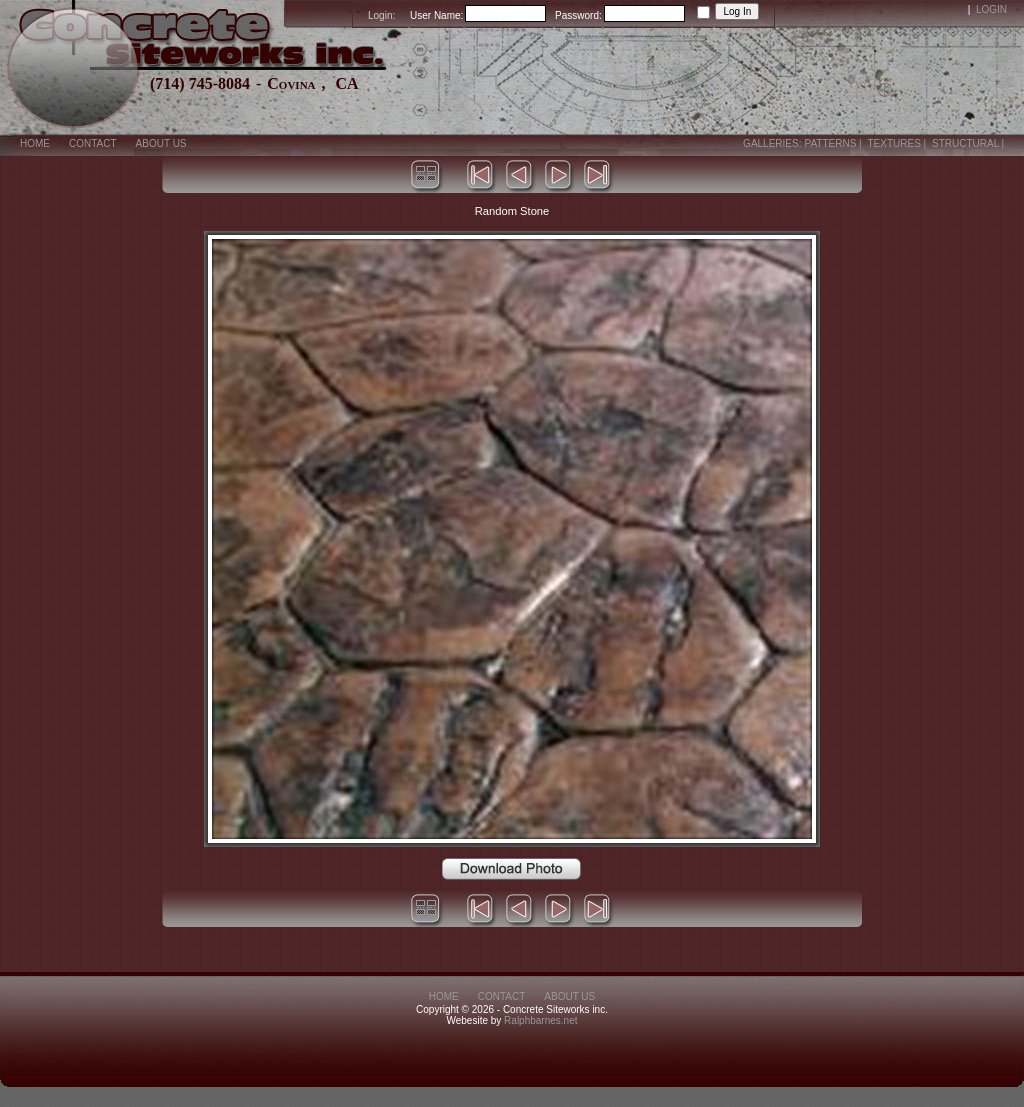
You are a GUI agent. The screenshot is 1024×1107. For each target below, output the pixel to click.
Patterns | (834, 143)
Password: (578, 15)
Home (35, 143)
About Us (161, 143)
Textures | (898, 143)
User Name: (436, 15)
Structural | (969, 143)
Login (991, 9)
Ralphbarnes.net (540, 1020)
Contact (93, 143)
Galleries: (772, 143)
